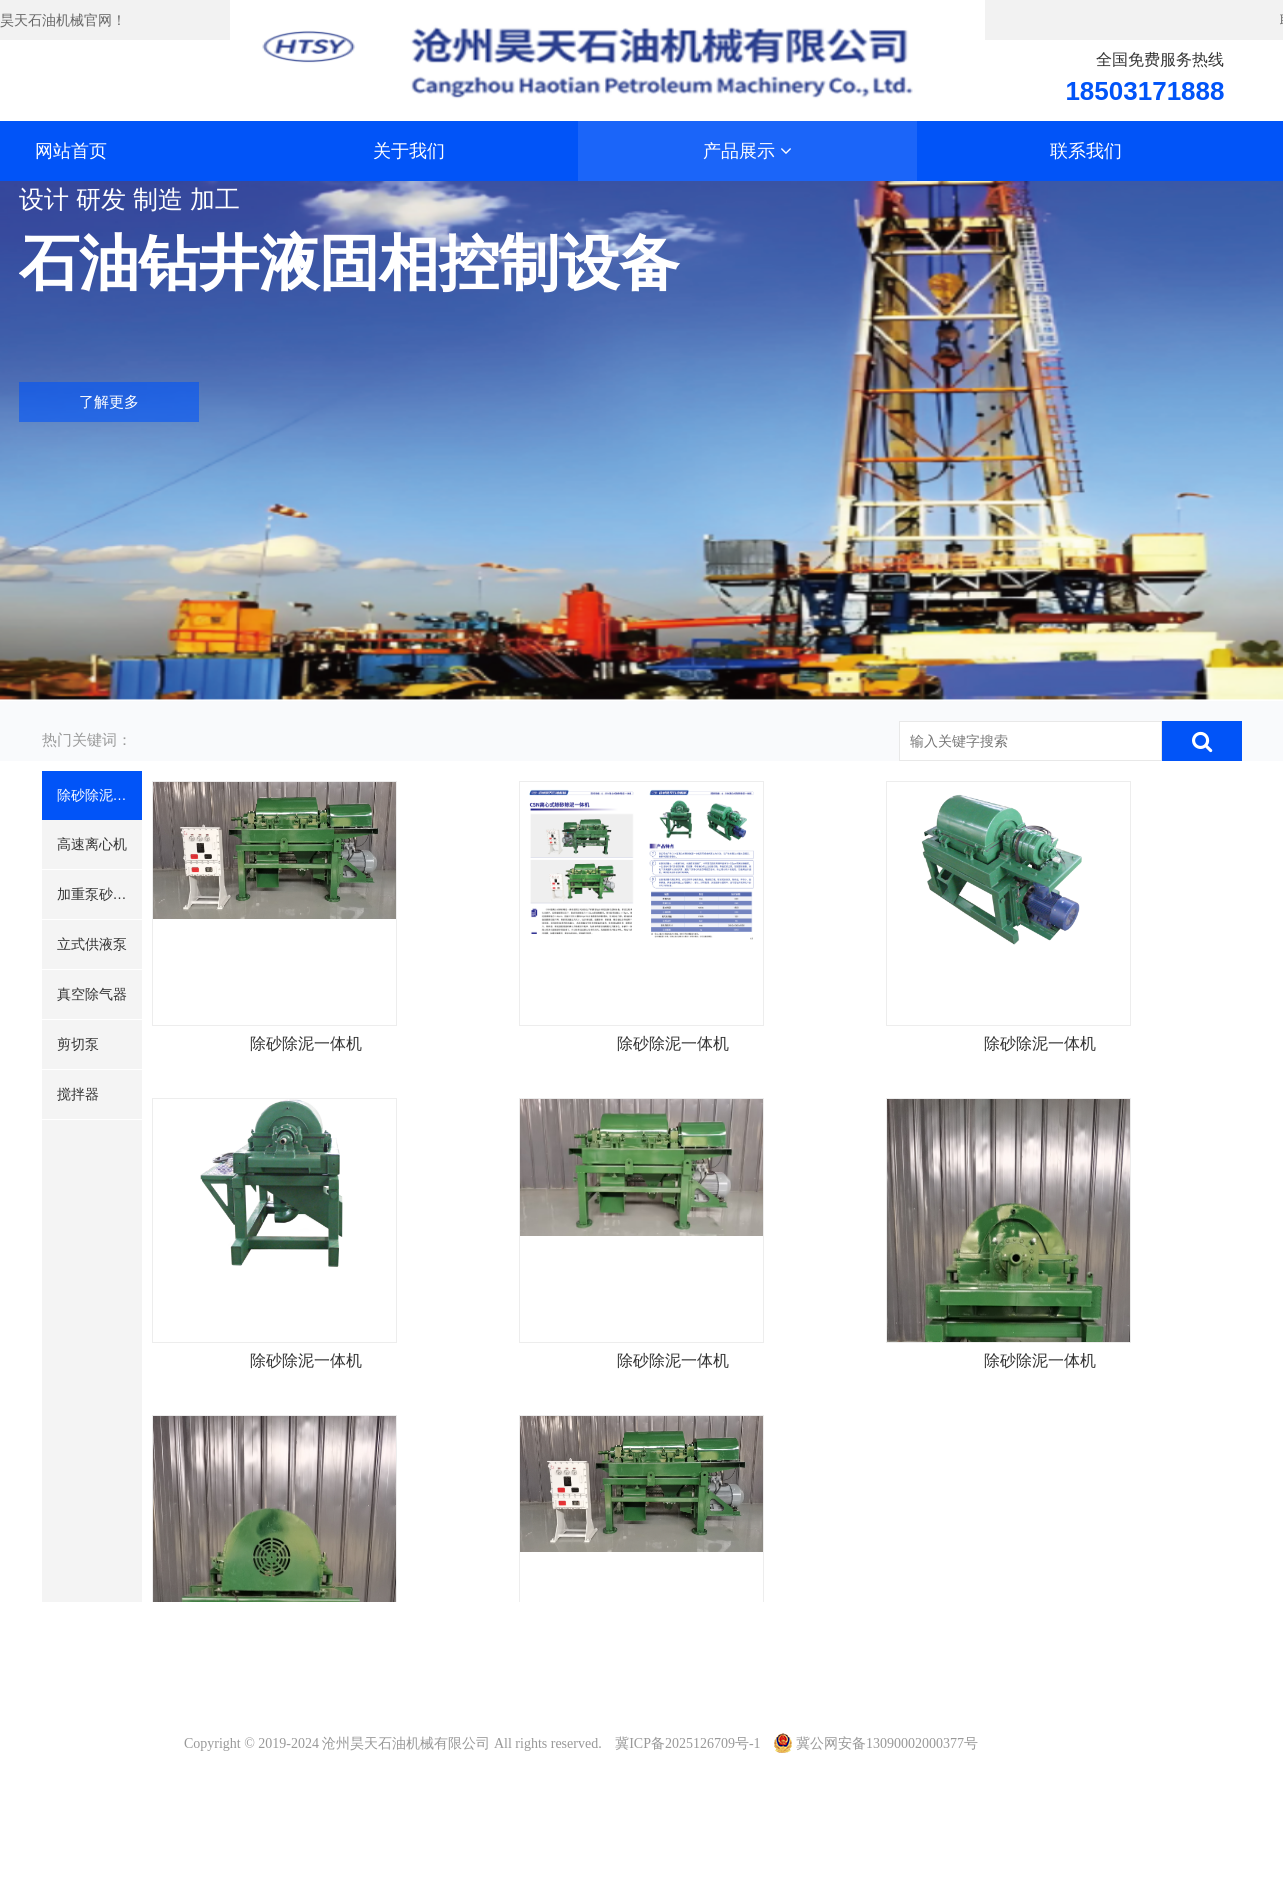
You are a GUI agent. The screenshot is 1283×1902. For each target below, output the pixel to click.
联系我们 (1086, 151)
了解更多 (109, 403)
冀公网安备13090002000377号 (876, 1743)
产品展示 (747, 151)
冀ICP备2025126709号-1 (687, 1743)
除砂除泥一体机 (324, 1148)
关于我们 (409, 151)
